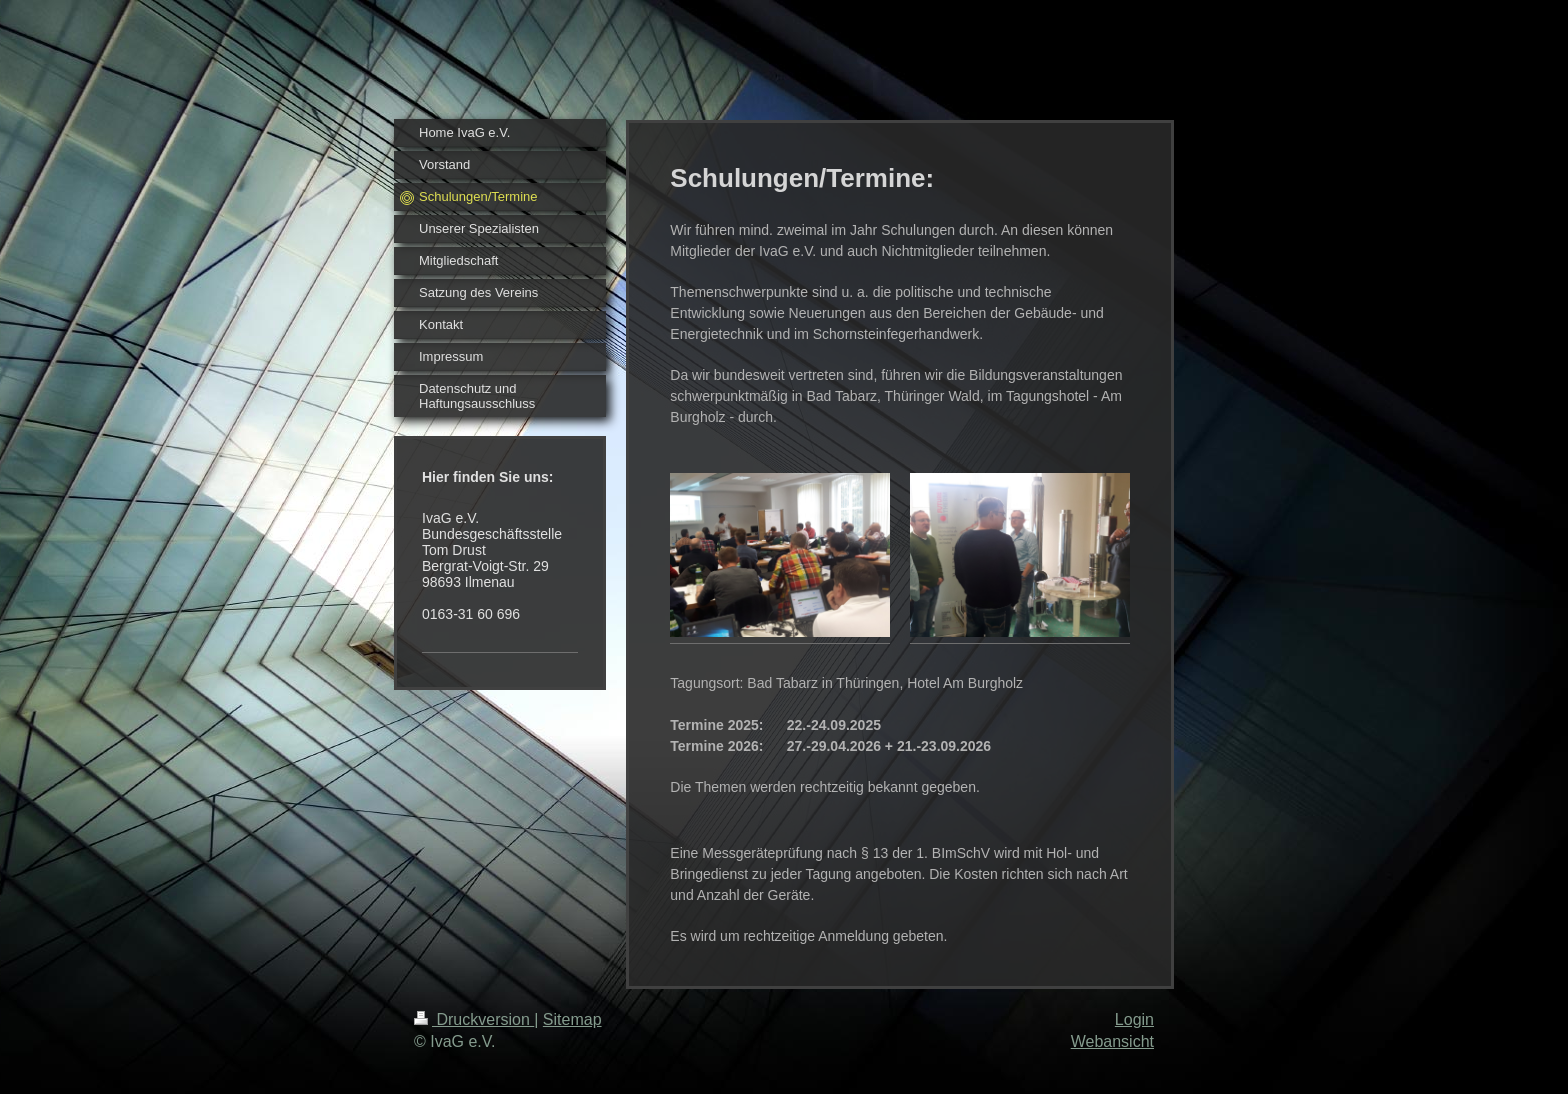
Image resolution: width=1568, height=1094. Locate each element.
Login (1134, 1019)
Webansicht (1112, 1041)
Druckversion (474, 1019)
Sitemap (572, 1019)
